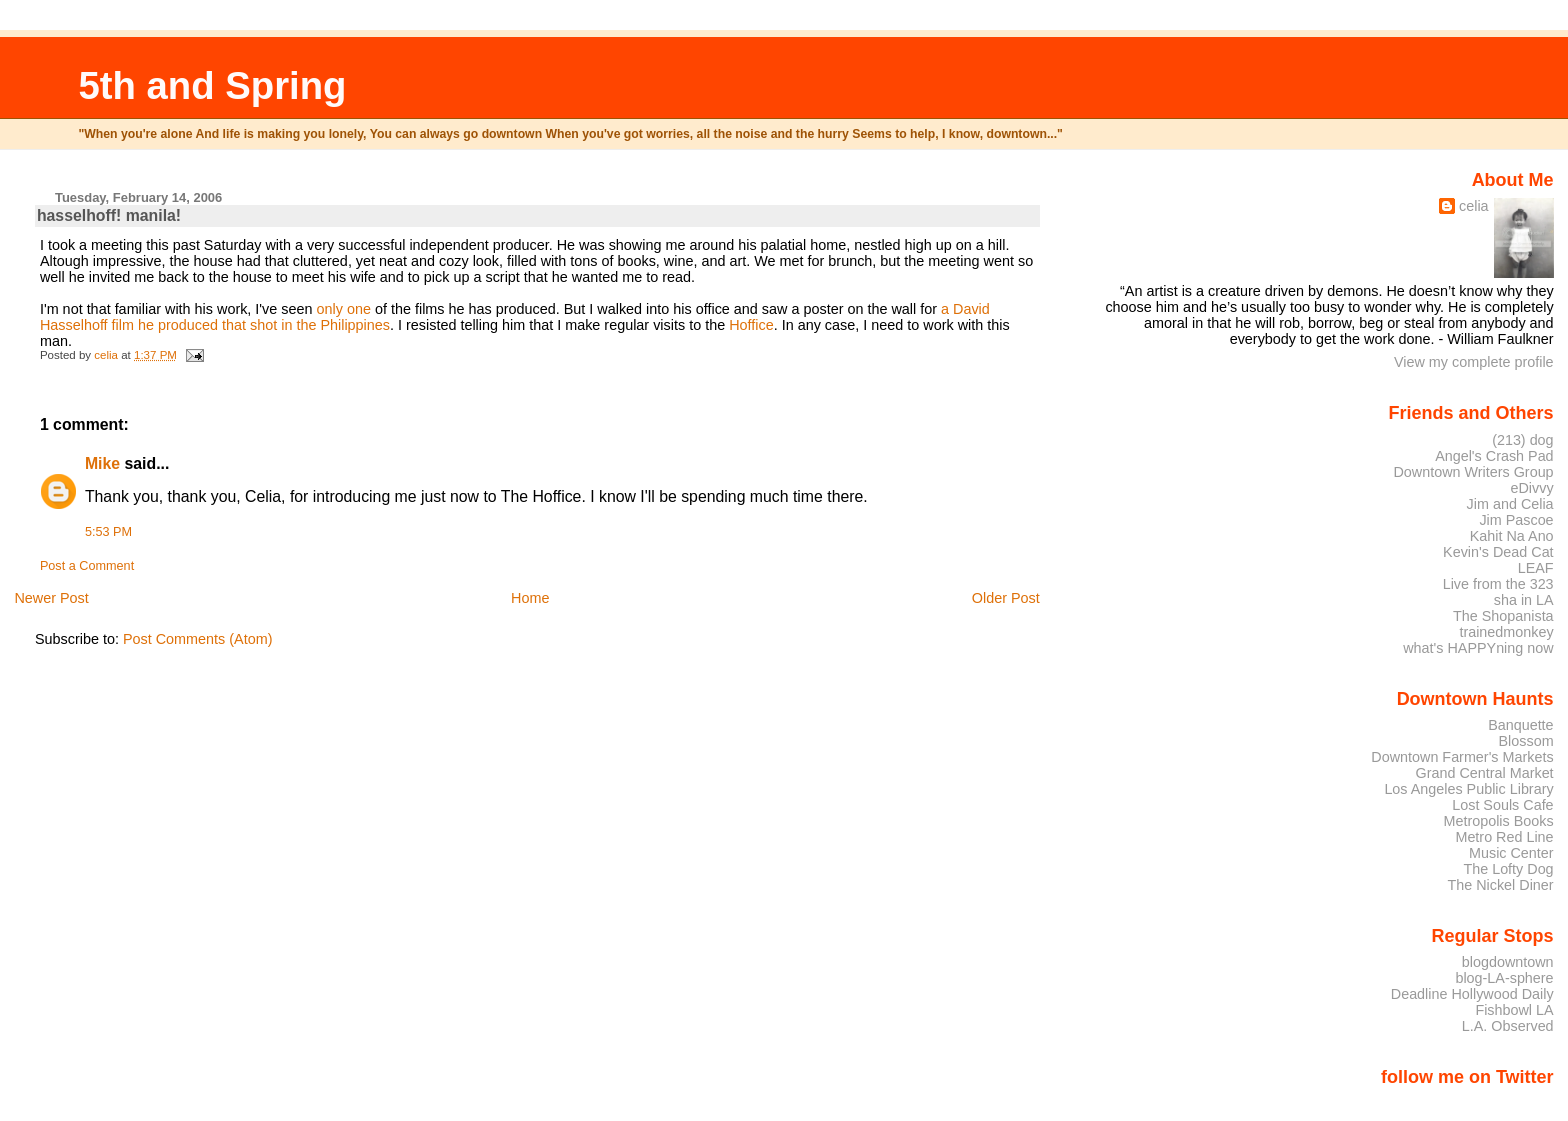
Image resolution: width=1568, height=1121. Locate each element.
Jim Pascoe (1516, 520)
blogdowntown (1508, 962)
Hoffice (751, 325)
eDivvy (1532, 488)
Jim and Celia (1510, 504)
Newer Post (51, 598)
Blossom (1526, 741)
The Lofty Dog (1508, 869)
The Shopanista (1503, 616)
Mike (102, 463)
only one (344, 309)
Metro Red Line (1504, 837)
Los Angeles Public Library (1468, 789)
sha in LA (1524, 600)
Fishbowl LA (1514, 1010)
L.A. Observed (1508, 1026)
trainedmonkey (1506, 632)
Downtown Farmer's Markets (1462, 757)
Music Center (1511, 853)
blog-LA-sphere (1504, 978)
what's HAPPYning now (1478, 648)
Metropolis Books (1498, 821)
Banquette (1520, 725)
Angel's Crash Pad (1494, 456)
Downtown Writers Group (1473, 472)
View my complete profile (1474, 362)
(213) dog (1522, 440)
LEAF (1536, 568)
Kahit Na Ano (1512, 536)
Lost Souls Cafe (1502, 805)
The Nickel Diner (1500, 885)
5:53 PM (108, 532)
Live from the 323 (1498, 584)
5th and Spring (212, 85)
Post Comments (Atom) (198, 639)
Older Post (1006, 598)
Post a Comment (87, 566)
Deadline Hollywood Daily (1472, 994)
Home (530, 598)
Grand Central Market (1485, 773)
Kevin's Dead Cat (1498, 552)
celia (1474, 206)
